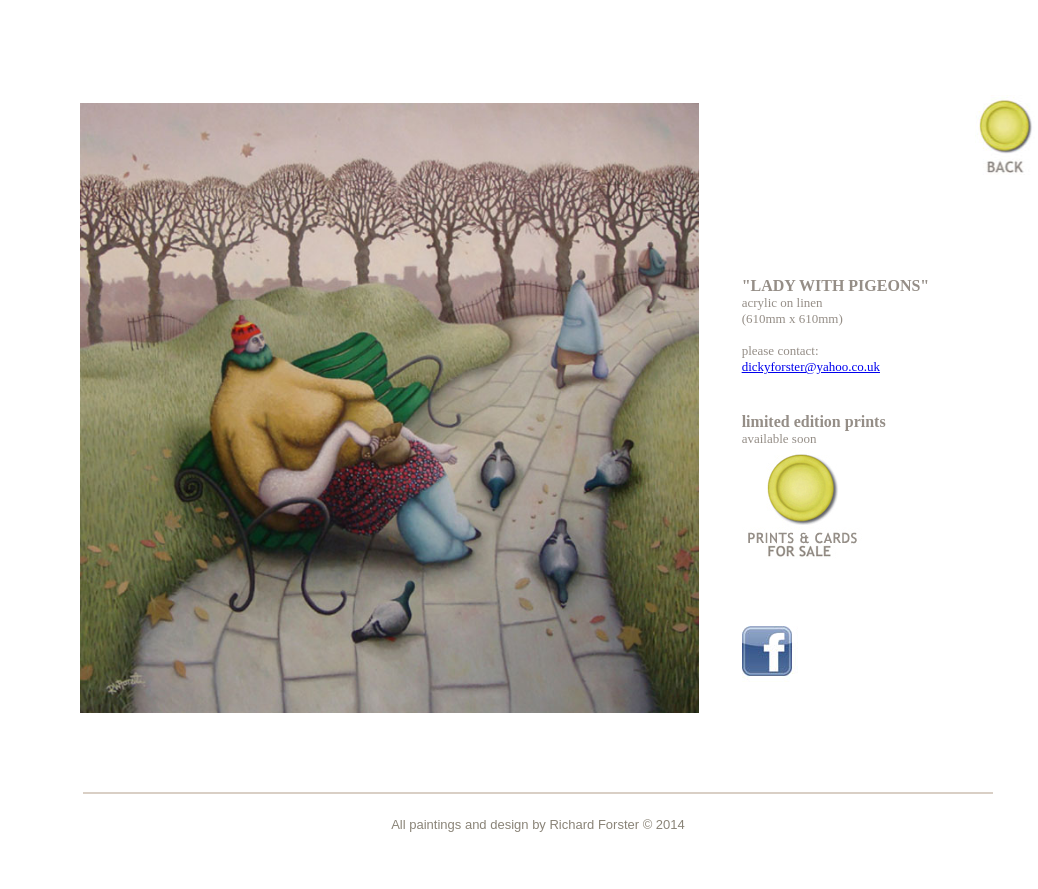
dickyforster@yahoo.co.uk (811, 366)
